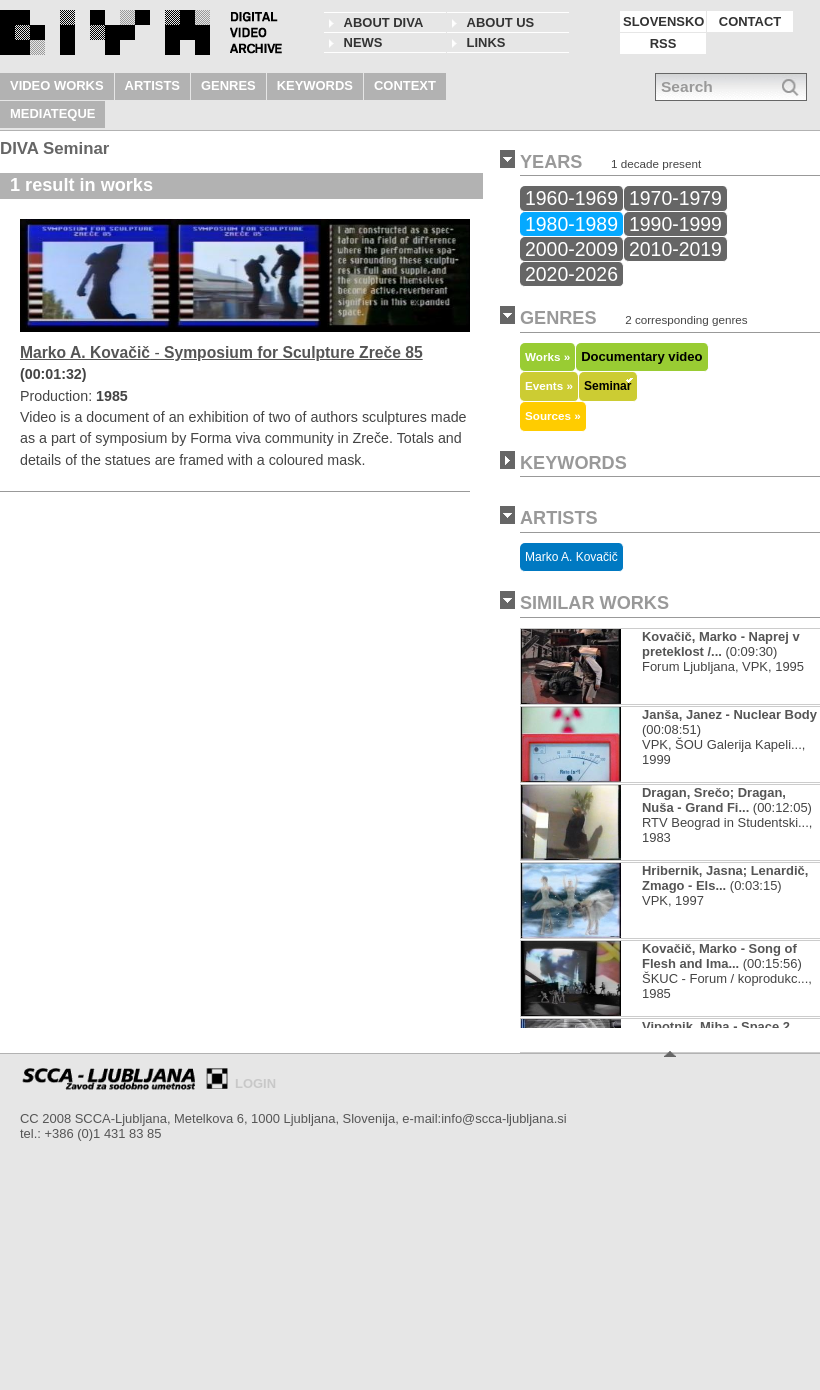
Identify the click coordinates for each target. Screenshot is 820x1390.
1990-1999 (675, 224)
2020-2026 (571, 274)
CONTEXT (405, 85)
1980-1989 (571, 224)
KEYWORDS (315, 85)
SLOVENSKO (663, 21)
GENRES (228, 85)
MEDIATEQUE (52, 113)
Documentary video (641, 356)
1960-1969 (571, 198)
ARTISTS (152, 85)
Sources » (553, 415)
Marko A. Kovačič (571, 557)
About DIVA (384, 22)
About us (501, 22)
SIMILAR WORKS (594, 603)
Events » (549, 385)
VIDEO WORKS (57, 85)
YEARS (551, 162)
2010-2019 (675, 249)
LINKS (486, 42)
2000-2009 (571, 249)
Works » (547, 356)
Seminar (608, 386)
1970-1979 (675, 198)
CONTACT (750, 21)
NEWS (363, 42)
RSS (663, 43)
